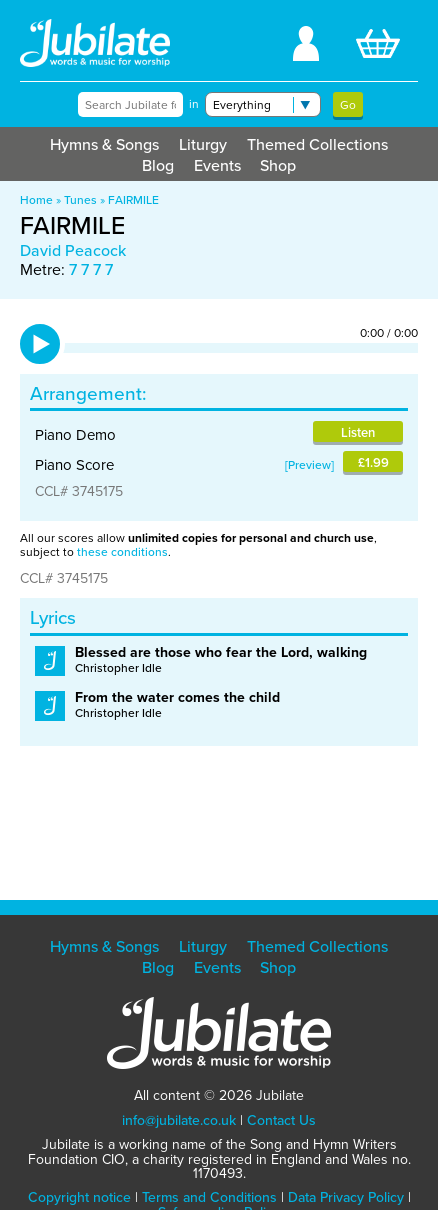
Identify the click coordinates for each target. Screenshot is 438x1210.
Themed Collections (317, 144)
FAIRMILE (133, 200)
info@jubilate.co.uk (179, 1120)
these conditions (122, 552)
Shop (278, 165)
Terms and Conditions (209, 1197)
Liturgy (203, 144)
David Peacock (73, 250)
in (194, 104)
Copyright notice (79, 1197)
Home (36, 200)
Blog (158, 165)
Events (217, 165)
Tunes (80, 200)
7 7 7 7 (91, 269)
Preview (309, 465)
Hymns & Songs (104, 144)
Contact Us (281, 1120)
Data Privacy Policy (346, 1197)
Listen (358, 432)
